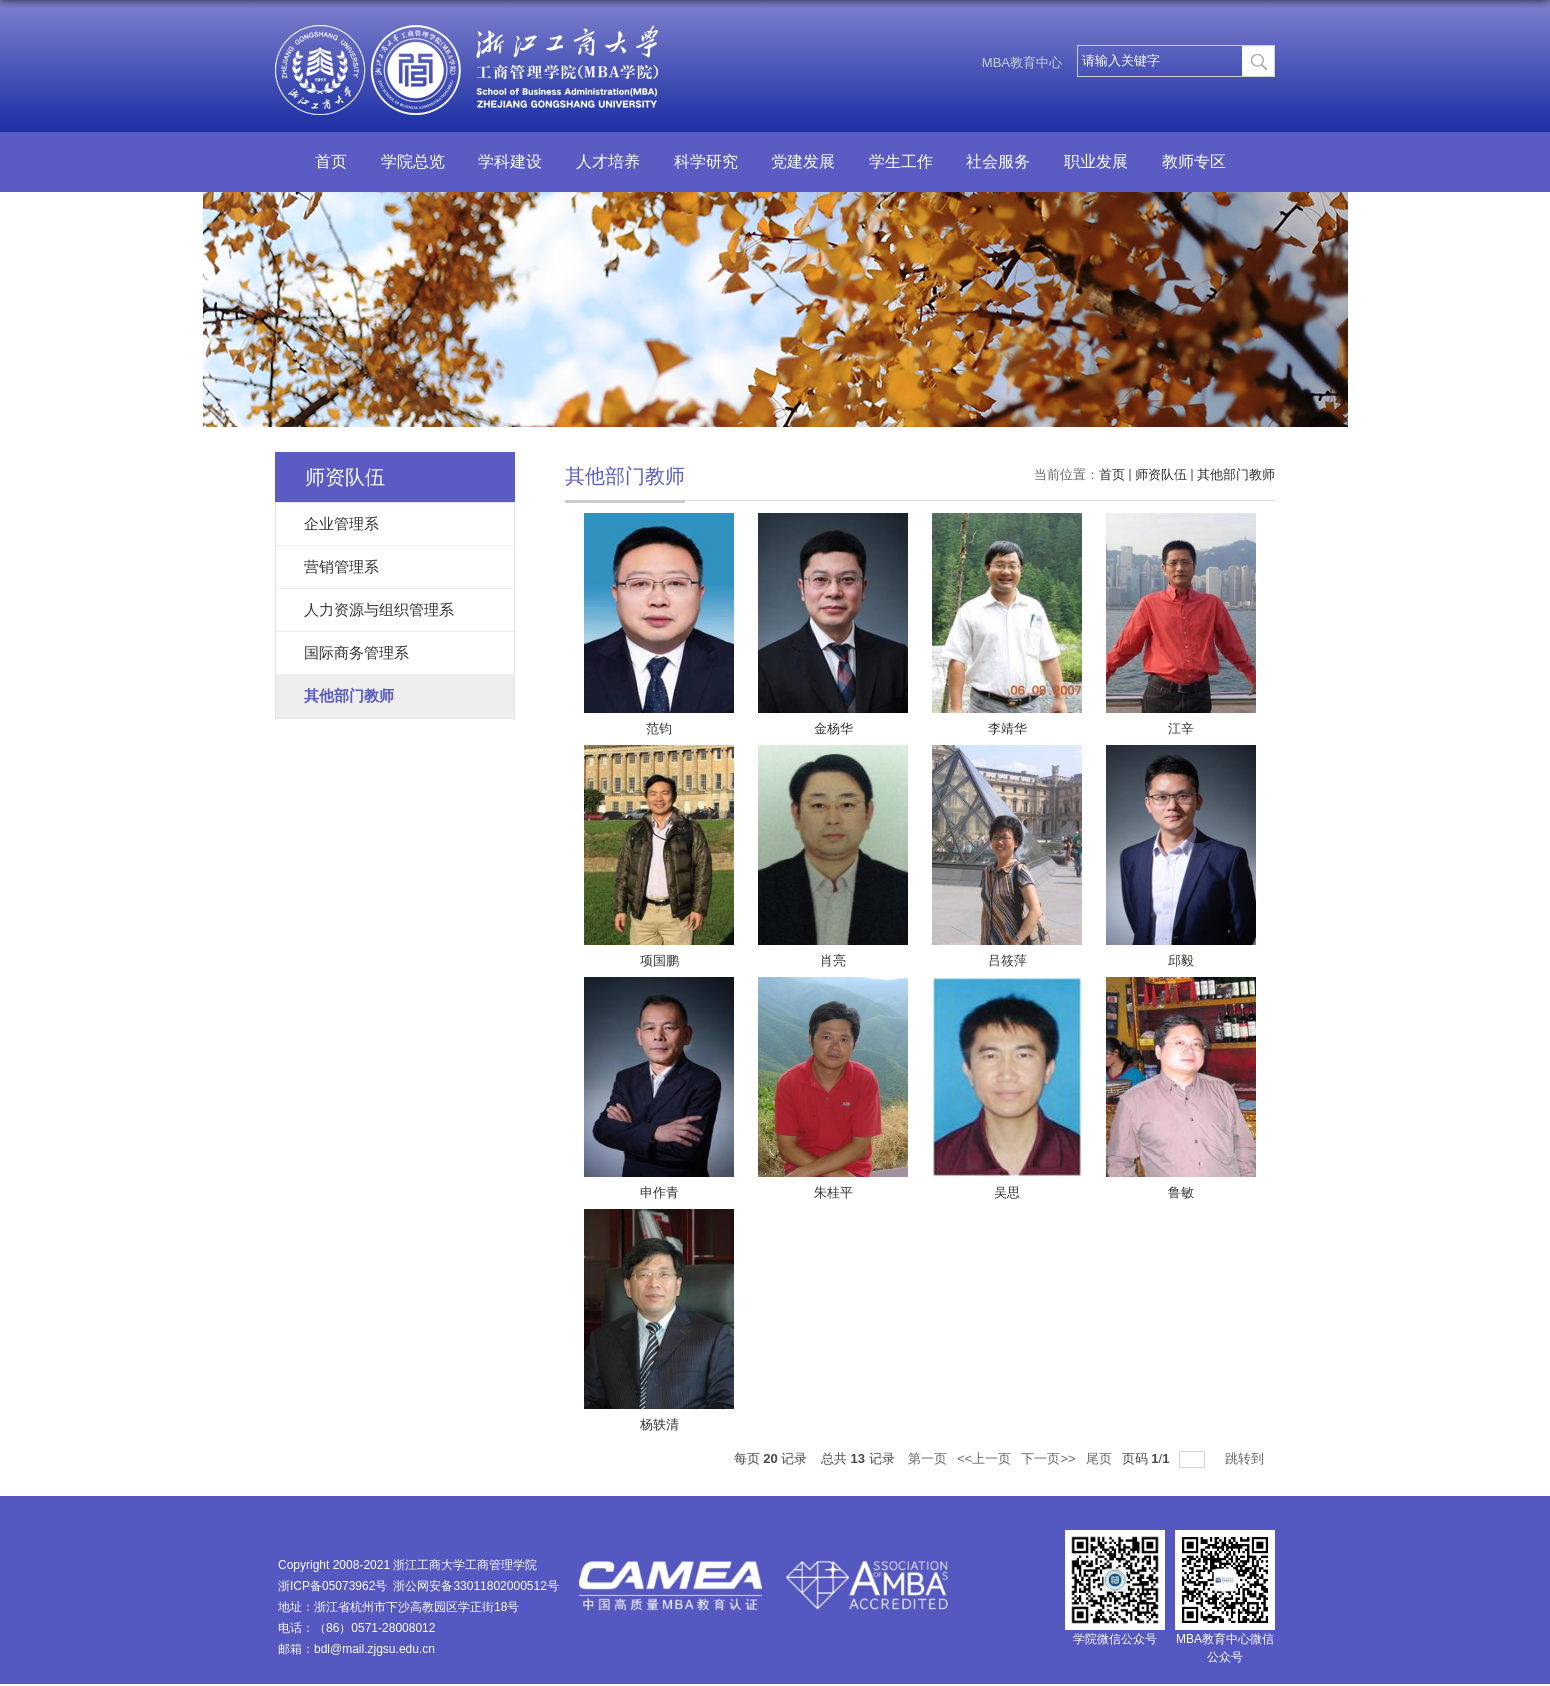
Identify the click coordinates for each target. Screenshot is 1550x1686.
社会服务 (998, 161)
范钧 (659, 728)
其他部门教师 (1236, 474)
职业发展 (1096, 161)
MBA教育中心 (1022, 62)
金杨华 (833, 728)
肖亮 (833, 960)
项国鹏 (659, 960)
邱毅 (1181, 960)
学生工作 (901, 161)
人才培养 (608, 161)
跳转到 (1246, 1458)
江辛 (1181, 728)
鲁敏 (1181, 1192)
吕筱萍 (1007, 960)
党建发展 (803, 161)
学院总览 (413, 161)
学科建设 (510, 161)
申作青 (659, 1192)
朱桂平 (833, 1192)
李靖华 (1007, 728)
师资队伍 (1161, 474)
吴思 (1007, 1192)
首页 (331, 161)
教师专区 (1194, 161)
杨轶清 (659, 1424)
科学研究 (706, 161)
